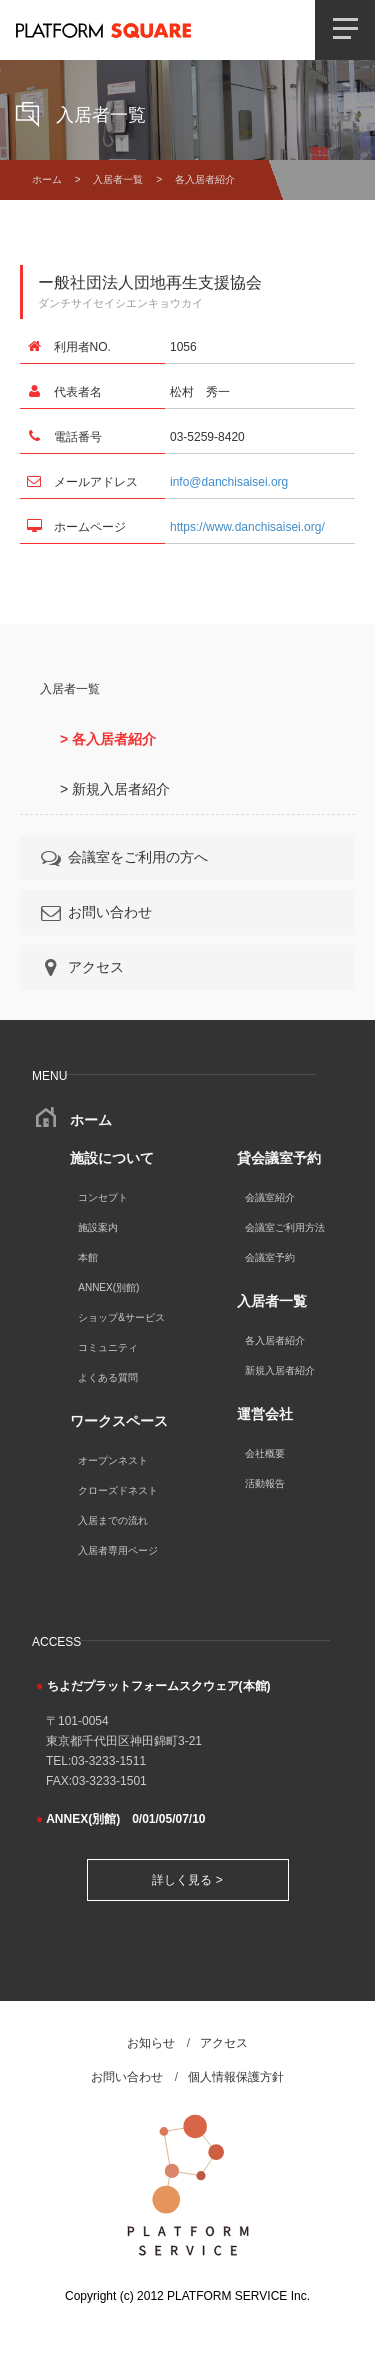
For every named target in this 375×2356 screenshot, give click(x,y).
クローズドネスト (118, 1490)
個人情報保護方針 (236, 2077)
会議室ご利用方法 (285, 1227)
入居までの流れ (113, 1520)
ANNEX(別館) (108, 1287)
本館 (88, 1257)
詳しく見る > (187, 1880)
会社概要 (265, 1453)
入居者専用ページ (118, 1550)
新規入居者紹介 (280, 1370)
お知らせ (151, 2043)
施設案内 (98, 1227)
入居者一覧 (118, 179)
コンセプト (103, 1197)
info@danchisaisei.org (229, 482)
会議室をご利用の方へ (123, 857)
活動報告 (265, 1483)
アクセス (81, 967)
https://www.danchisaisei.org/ (247, 527)
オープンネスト (113, 1460)
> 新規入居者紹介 (115, 789)
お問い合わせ (95, 912)
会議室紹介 (270, 1197)
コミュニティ (108, 1347)
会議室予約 (270, 1257)
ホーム (47, 179)
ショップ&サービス (121, 1317)
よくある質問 (108, 1377)
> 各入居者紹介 (108, 739)
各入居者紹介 (275, 1340)
